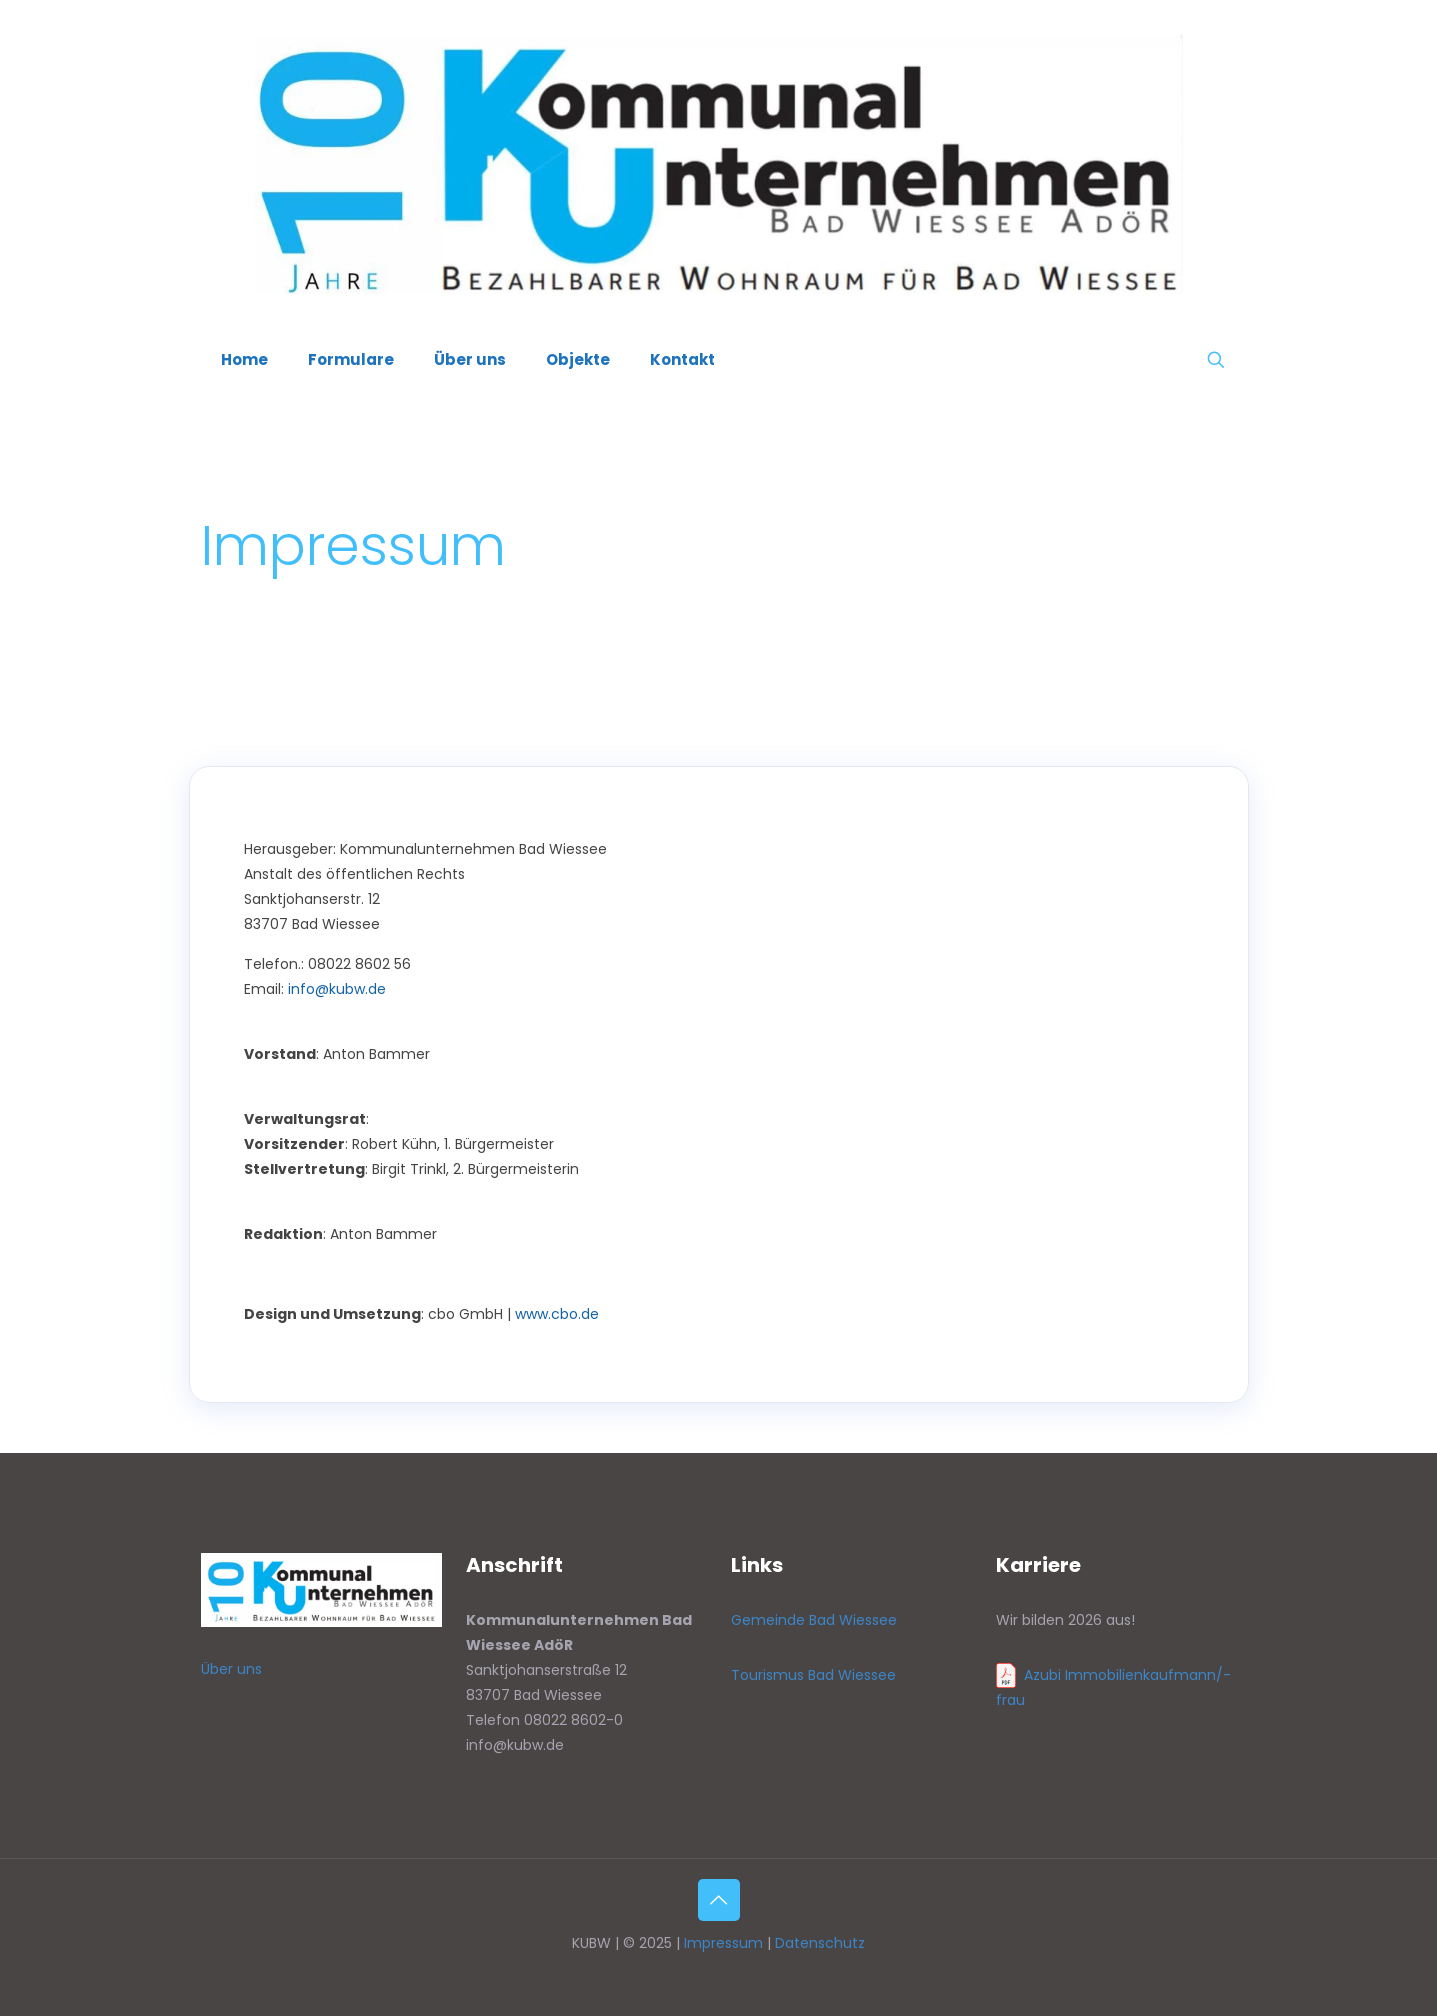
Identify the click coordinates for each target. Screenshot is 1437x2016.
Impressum (723, 1943)
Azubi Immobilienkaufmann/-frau (1113, 1687)
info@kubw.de (337, 989)
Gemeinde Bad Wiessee (814, 1620)
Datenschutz (820, 1943)
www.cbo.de (557, 1314)
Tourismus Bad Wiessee (813, 1675)
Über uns (231, 1669)
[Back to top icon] (719, 1900)
